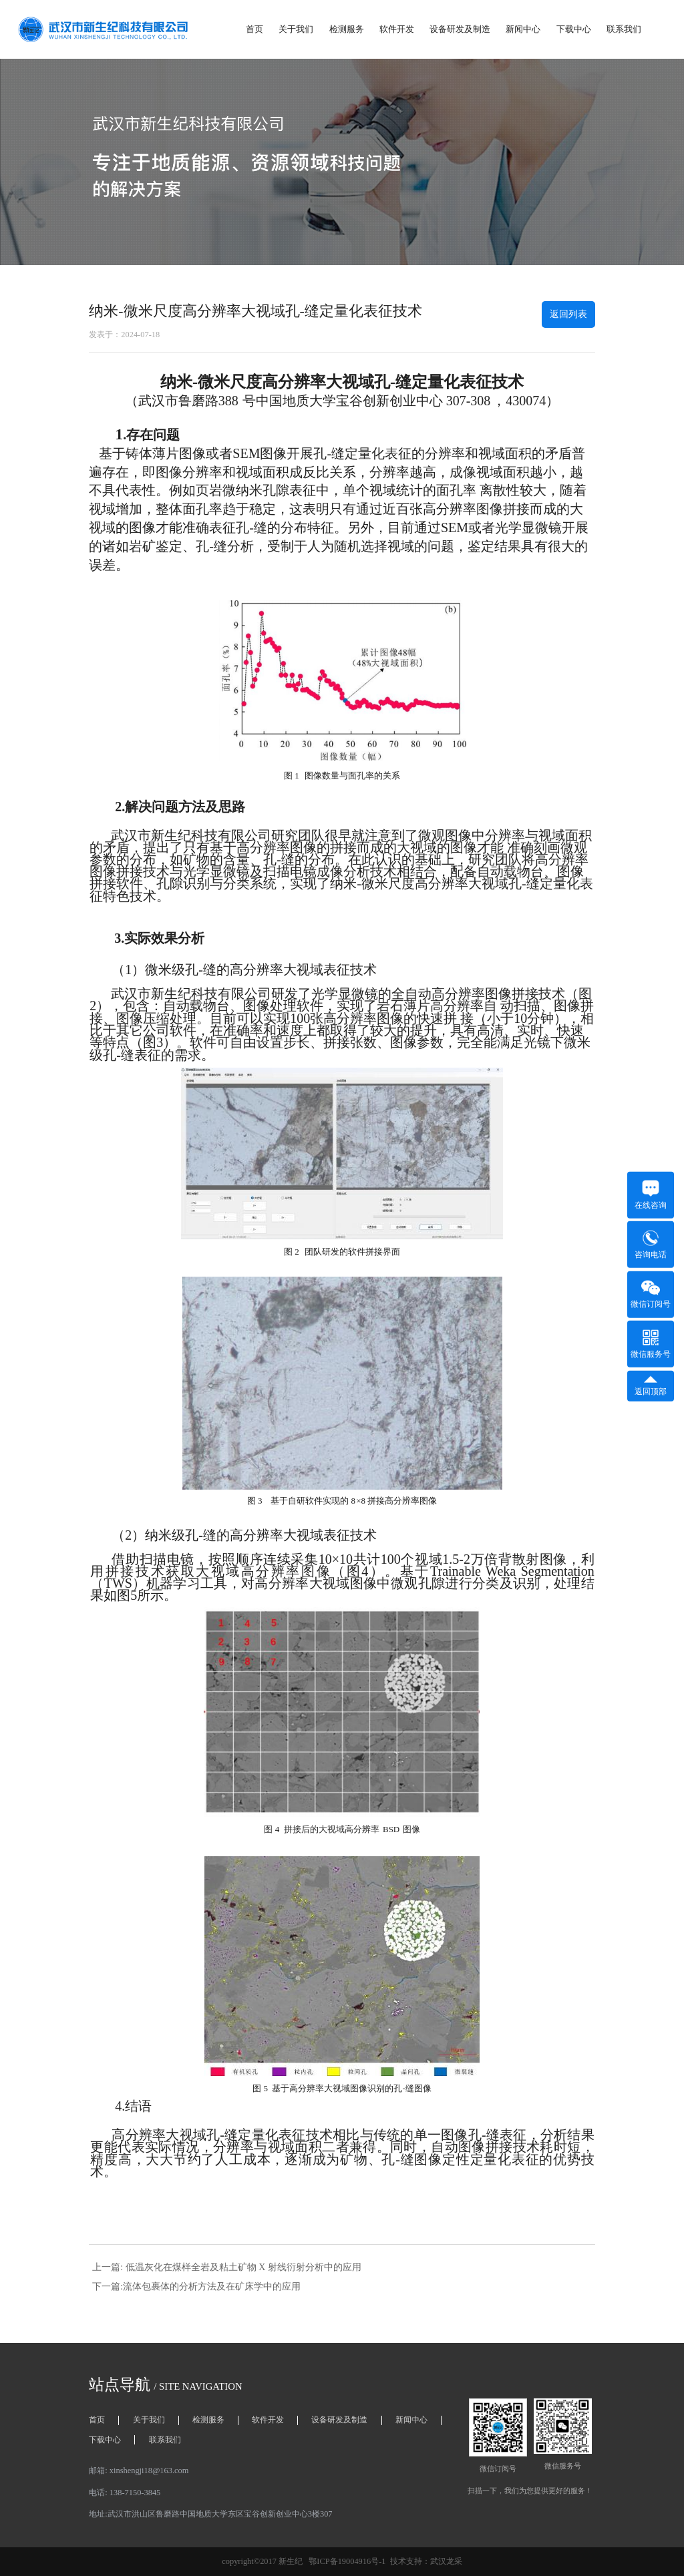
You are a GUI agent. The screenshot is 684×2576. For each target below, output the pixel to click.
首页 (254, 29)
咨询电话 (651, 1245)
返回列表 (568, 314)
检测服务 (346, 29)
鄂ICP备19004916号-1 (347, 2561)
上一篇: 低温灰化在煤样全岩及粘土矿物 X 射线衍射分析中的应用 (226, 2267)
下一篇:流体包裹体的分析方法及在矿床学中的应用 (196, 2287)
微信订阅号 (651, 1294)
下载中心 (573, 29)
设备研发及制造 (460, 29)
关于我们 (296, 29)
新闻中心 (523, 29)
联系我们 (624, 29)
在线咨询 (651, 1195)
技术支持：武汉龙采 (426, 2561)
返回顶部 (651, 1386)
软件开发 (396, 29)
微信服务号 (651, 1343)
